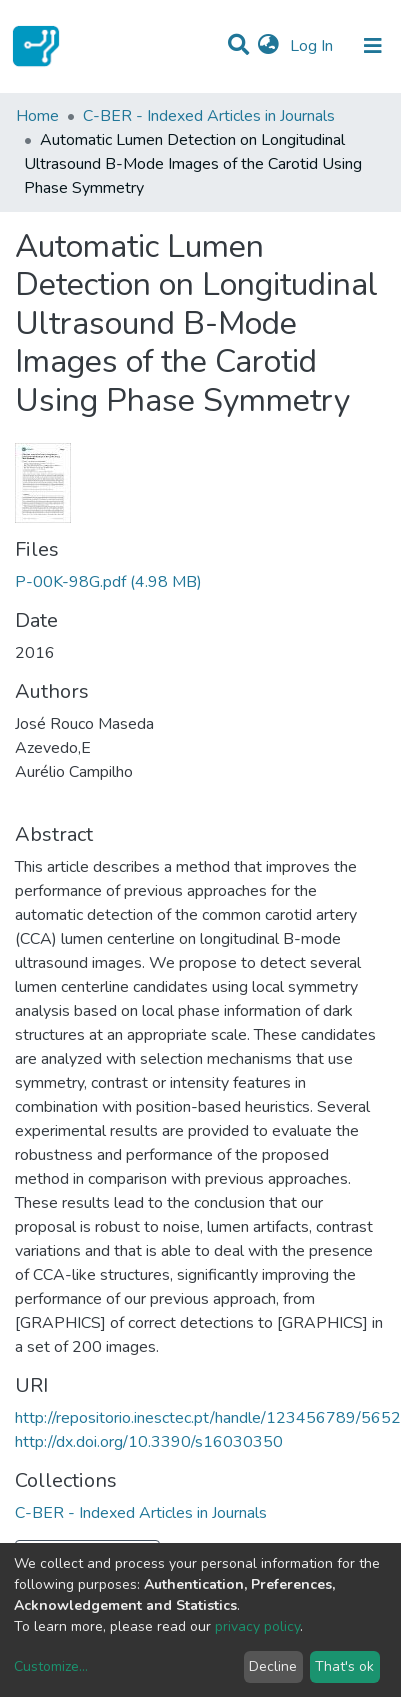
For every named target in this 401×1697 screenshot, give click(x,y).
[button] (268, 46)
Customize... (51, 1666)
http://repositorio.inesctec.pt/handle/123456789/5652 (208, 1418)
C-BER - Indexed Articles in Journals (209, 116)
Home (37, 116)
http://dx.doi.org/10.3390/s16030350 (149, 1442)
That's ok (344, 1666)
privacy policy (257, 1626)
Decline (273, 1666)
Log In (313, 46)
